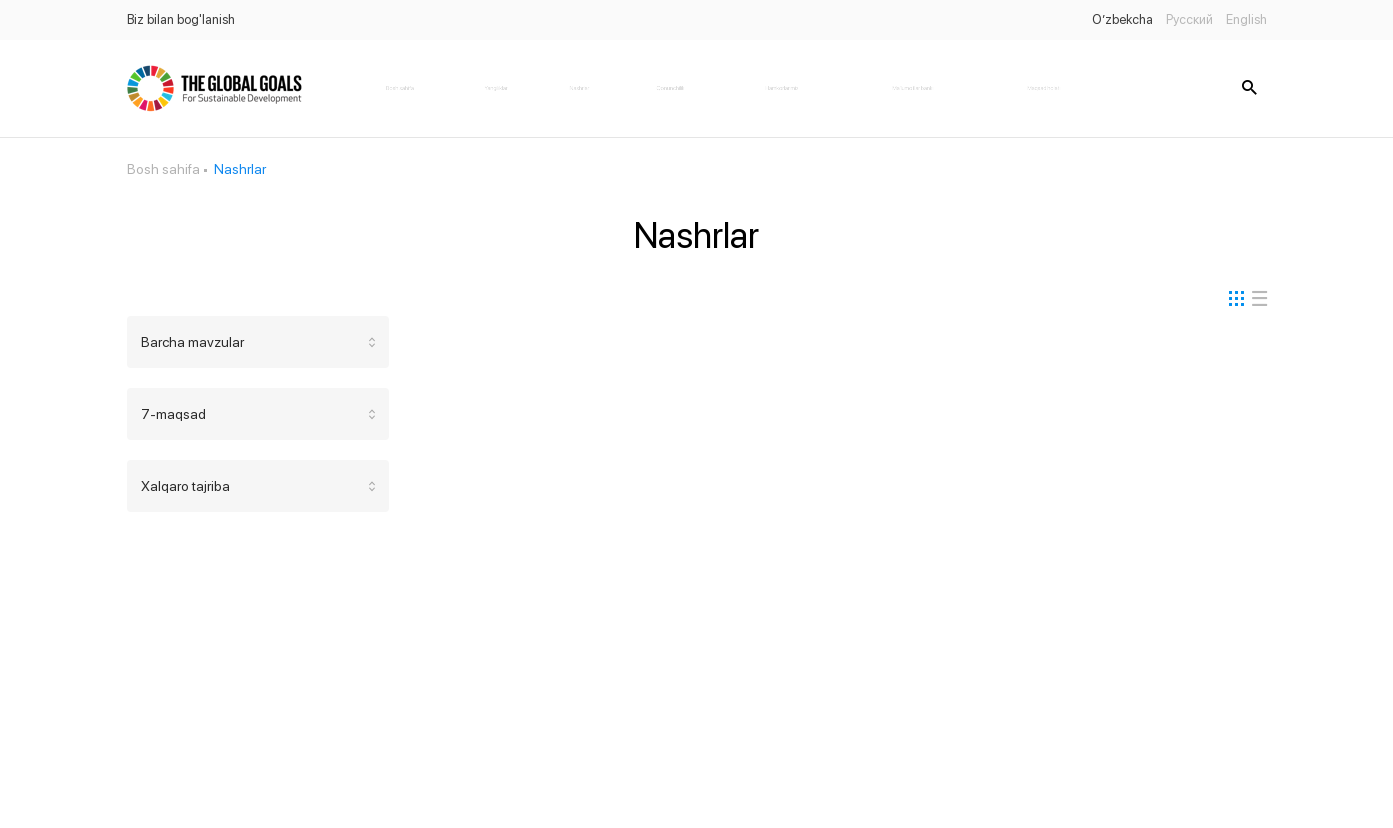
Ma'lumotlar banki (913, 88)
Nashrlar (579, 88)
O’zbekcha (1122, 19)
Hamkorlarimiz (782, 88)
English (1246, 19)
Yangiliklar (496, 88)
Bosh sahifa (400, 88)
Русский (1189, 19)
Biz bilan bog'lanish (181, 19)
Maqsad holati (1044, 88)
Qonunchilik (670, 88)
